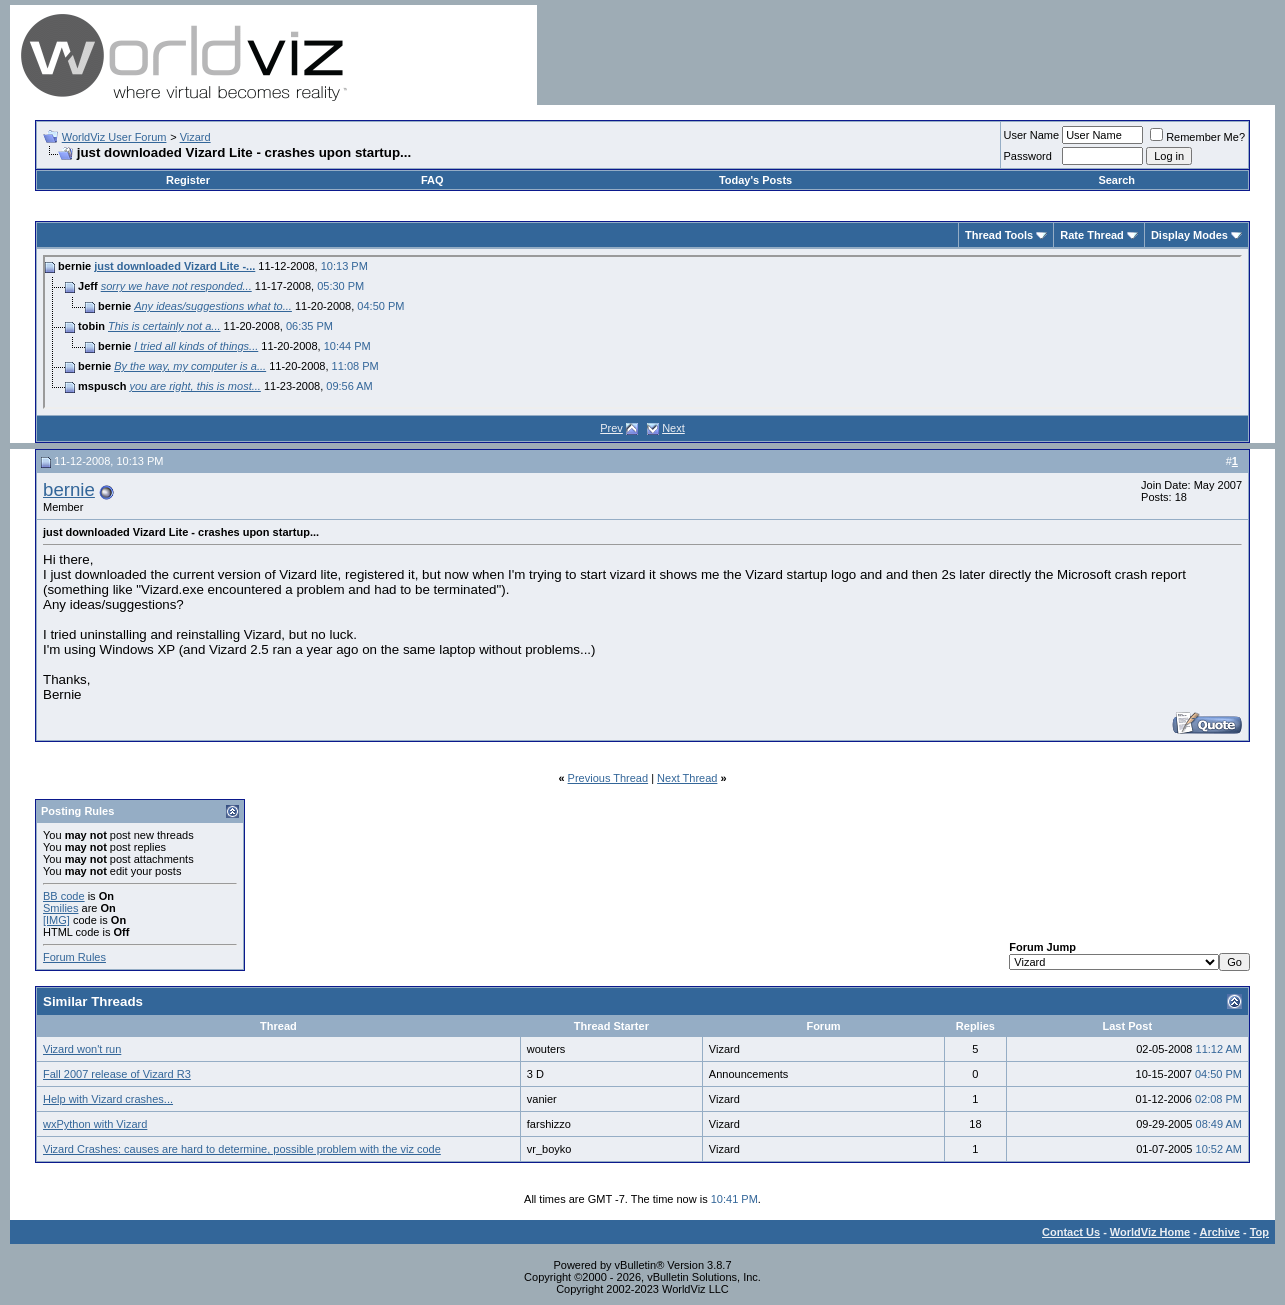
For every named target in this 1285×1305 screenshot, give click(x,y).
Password (1028, 156)
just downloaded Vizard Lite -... (174, 266)
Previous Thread (608, 778)
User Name (1032, 135)
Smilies (60, 908)
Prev (611, 428)
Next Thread (687, 778)
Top (1259, 1232)
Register (188, 180)
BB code (64, 896)
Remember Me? (1197, 137)
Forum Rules (74, 957)
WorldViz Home (1150, 1232)
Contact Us (1071, 1232)
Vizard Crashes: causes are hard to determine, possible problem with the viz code (242, 1149)
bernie (69, 489)
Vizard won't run (82, 1049)
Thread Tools (999, 235)
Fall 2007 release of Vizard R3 (117, 1074)
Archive (1220, 1232)
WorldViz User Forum (114, 137)
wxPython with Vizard (95, 1124)
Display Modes (1189, 235)
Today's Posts (755, 180)
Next (673, 428)
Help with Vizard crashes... (108, 1099)
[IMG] (56, 920)
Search (1116, 180)
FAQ (432, 180)
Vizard (195, 137)
